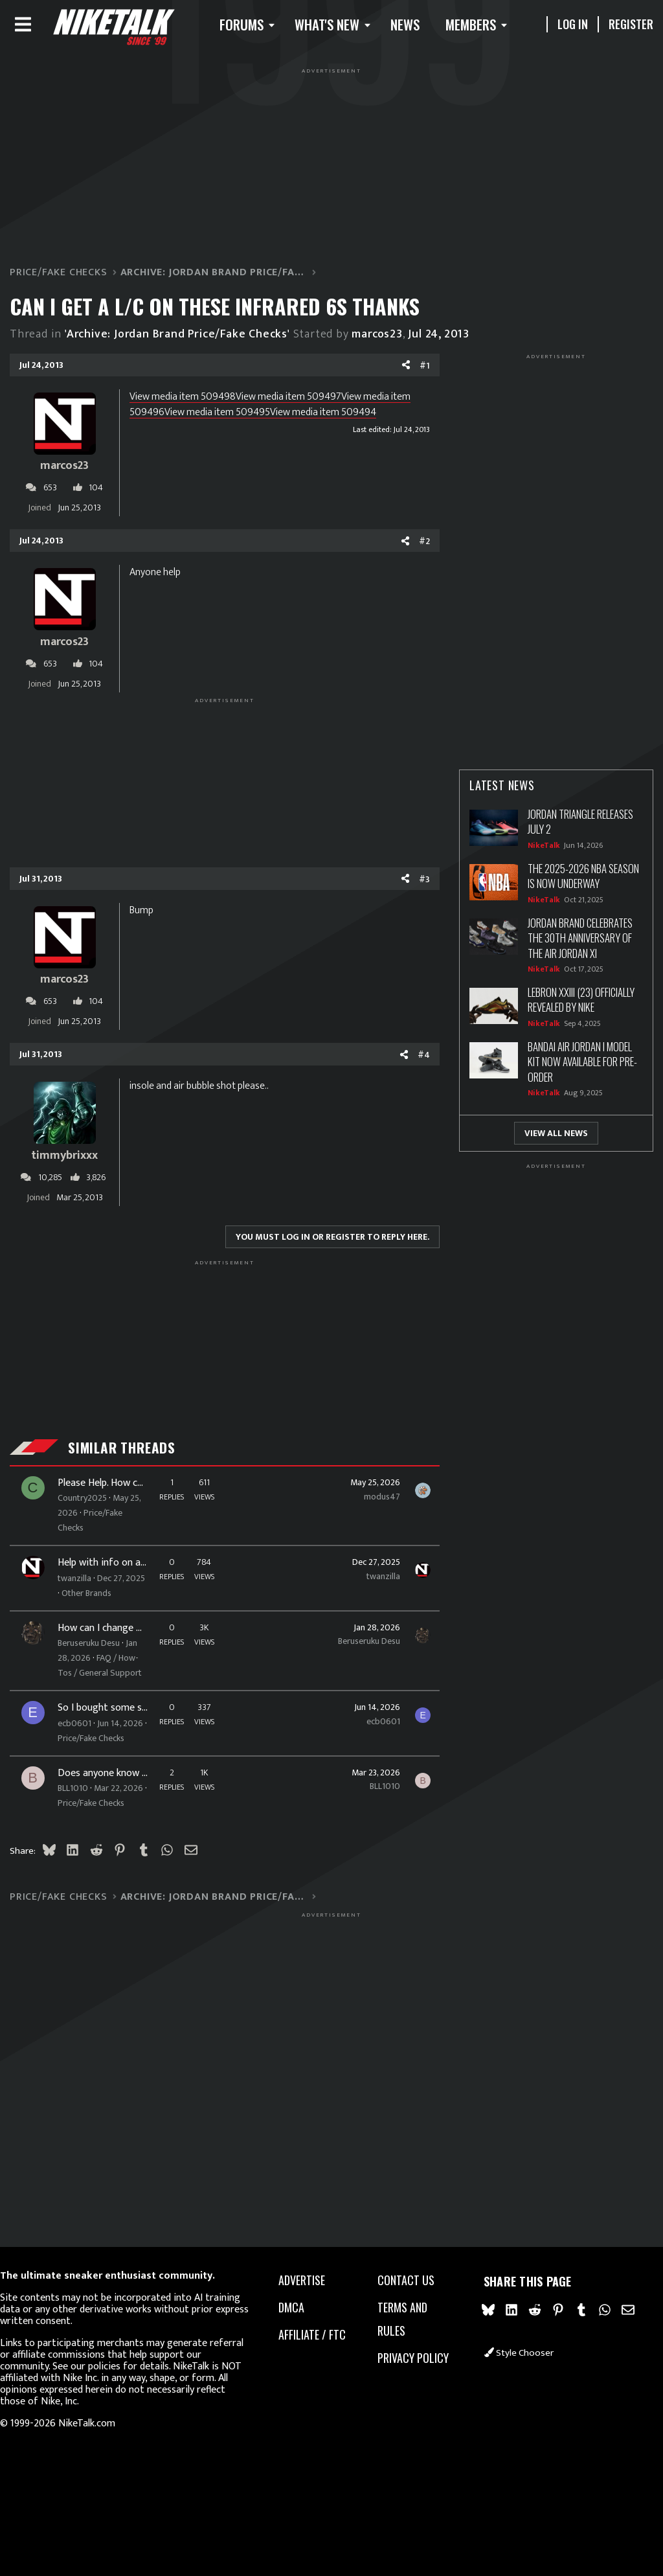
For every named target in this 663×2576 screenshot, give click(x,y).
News (436, 30)
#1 (408, 377)
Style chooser (508, 2361)
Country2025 (98, 1509)
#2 (407, 552)
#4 (407, 1066)
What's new (358, 30)
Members (502, 30)
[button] (275, 30)
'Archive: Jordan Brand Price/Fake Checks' (194, 346)
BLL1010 (89, 1904)
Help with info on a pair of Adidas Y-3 (105, 1589)
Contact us (403, 2281)
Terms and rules (400, 2320)
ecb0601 (90, 1808)
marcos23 (393, 346)
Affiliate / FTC (308, 2347)
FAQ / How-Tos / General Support (97, 1736)
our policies (139, 2366)
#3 (407, 890)
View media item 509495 (255, 424)
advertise (307, 2281)
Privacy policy (393, 2371)
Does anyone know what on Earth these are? (105, 1889)
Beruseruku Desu (352, 1682)
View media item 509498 (199, 408)
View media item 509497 (305, 408)
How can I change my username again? (105, 1670)
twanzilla (90, 1604)
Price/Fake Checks (93, 1547)
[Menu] (40, 30)
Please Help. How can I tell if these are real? (105, 1495)
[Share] (389, 378)
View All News (539, 1144)
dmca (296, 2308)
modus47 (365, 1507)
